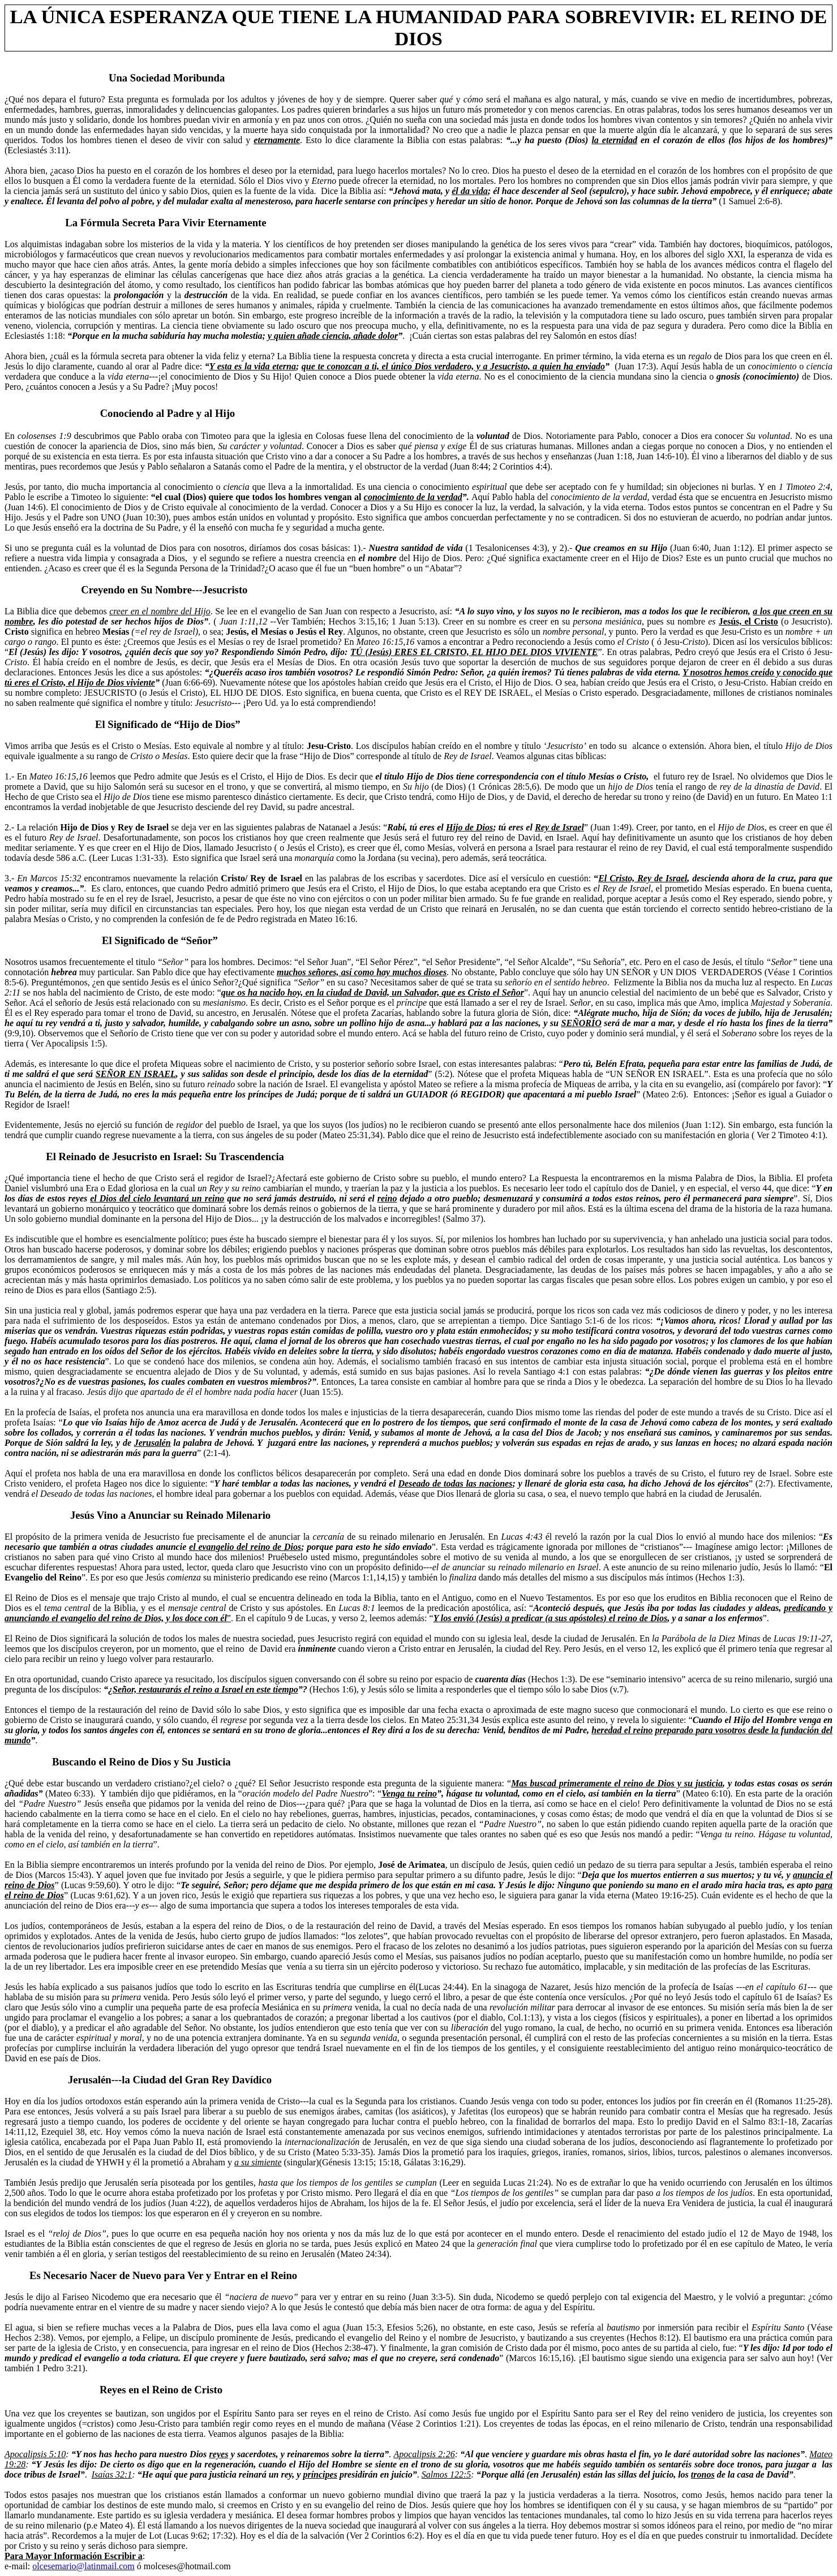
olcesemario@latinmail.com (83, 2566)
